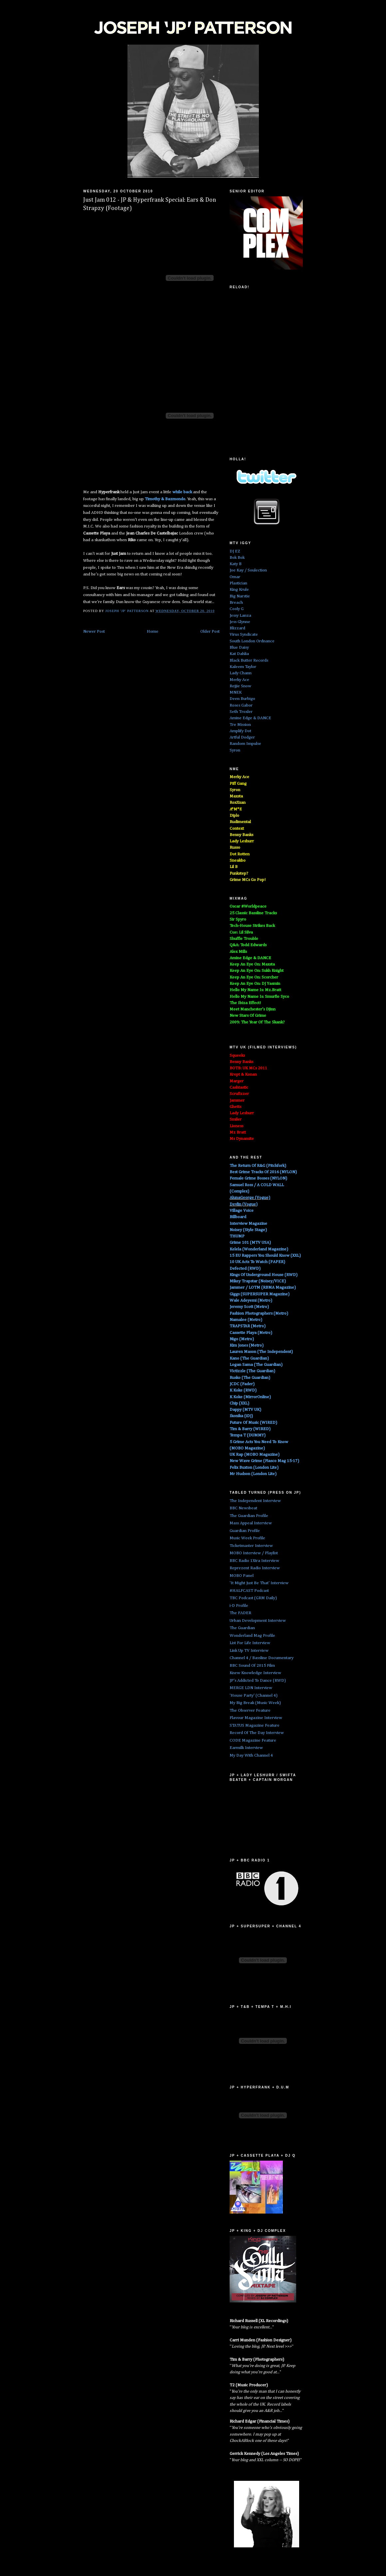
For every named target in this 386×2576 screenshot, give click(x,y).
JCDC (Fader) (242, 1384)
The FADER (240, 1613)
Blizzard (237, 628)
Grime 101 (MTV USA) (250, 1242)
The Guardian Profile (249, 1516)
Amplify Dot (240, 731)
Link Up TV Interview (249, 1650)
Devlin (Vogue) (244, 1204)
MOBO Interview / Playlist (254, 1553)
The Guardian (242, 1628)
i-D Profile (239, 1606)
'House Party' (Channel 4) (254, 1695)
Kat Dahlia (239, 654)
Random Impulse (245, 744)
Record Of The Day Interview (257, 1733)
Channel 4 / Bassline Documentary (261, 1658)
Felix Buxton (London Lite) (254, 1467)
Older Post (210, 631)
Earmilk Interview (246, 1748)
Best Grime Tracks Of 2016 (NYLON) (263, 1172)
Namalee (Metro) (246, 1320)
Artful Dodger (242, 737)
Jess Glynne (240, 622)
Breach (236, 602)
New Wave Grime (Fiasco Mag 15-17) (264, 1461)
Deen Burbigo (242, 699)
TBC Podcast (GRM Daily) (253, 1598)
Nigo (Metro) (242, 1339)
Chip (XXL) (239, 1403)
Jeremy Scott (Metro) (249, 1307)
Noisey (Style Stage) (248, 1230)
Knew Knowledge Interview (255, 1673)
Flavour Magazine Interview (256, 1718)
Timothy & (165, 499)
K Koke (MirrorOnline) (250, 1397)
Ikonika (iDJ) (241, 1416)
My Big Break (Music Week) (255, 1703)
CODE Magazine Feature (253, 1740)
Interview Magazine (248, 1223)
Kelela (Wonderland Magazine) (259, 1249)
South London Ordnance (252, 641)
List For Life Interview (250, 1643)
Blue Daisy (239, 647)
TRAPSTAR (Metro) (248, 1326)
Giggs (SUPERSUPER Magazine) (260, 1294)
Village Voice (242, 1210)
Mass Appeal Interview (251, 1523)
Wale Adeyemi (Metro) (251, 1300)
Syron (235, 750)
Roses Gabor (241, 705)
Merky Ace (239, 680)
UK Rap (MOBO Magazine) (255, 1454)
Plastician (238, 583)
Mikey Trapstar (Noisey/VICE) (258, 1281)
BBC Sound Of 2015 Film (252, 1665)
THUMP (237, 1236)
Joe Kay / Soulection (248, 570)
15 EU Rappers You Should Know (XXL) (265, 1255)
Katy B (236, 564)
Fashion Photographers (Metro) (259, 1313)
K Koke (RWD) (243, 1390)
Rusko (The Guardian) (250, 1378)
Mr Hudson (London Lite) (253, 1474)
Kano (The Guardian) (249, 1358)
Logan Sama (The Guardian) (256, 1365)
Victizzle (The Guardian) (252, 1371)
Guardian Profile (245, 1531)
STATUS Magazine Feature (255, 1725)
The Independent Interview (255, 1501)
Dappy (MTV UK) (245, 1409)
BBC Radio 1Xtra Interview (254, 1561)
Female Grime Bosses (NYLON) (258, 1178)
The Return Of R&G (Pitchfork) (258, 1166)
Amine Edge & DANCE (250, 718)
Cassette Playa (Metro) (251, 1333)
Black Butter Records (249, 660)
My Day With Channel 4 (251, 1755)
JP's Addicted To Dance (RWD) (258, 1680)
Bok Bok (237, 557)
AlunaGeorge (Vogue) (250, 1197)
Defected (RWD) (245, 1268)
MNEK (236, 692)
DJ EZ (235, 551)
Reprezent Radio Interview (255, 1568)
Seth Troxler (241, 712)
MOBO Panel (242, 1576)
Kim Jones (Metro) (247, 1345)
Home (152, 631)
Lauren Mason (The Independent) (261, 1352)
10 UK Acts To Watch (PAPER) (257, 1262)
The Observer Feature (250, 1710)
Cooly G (237, 609)
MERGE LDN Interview (251, 1688)
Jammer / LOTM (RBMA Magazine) (263, 1287)
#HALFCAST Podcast (249, 1591)
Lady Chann (241, 673)
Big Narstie (240, 596)
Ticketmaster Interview (251, 1546)
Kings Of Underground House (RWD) (263, 1275)
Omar (235, 577)
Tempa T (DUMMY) (248, 1435)
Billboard (238, 1217)
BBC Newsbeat (243, 1508)
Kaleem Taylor (243, 667)
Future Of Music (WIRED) (253, 1422)
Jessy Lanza (240, 615)
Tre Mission (240, 725)
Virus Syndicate (244, 634)
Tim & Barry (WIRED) (250, 1429)
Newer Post (94, 631)
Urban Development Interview (258, 1620)
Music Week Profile (247, 1538)
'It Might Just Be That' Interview (259, 1583)
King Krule (239, 589)
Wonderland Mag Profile (252, 1635)
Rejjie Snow (240, 686)
